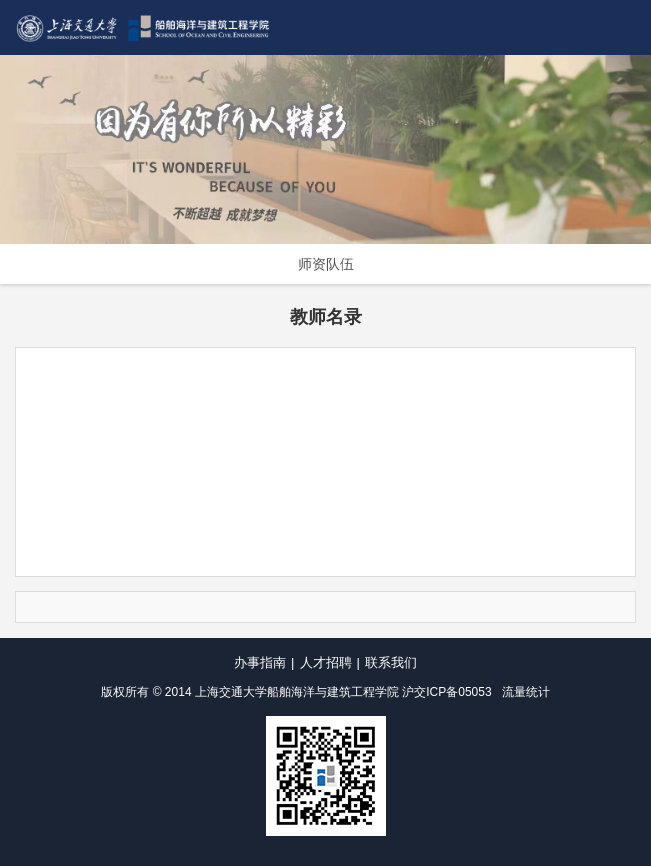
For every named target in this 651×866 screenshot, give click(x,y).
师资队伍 (326, 264)
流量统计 (526, 692)
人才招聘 (326, 662)
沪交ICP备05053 (446, 692)
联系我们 (391, 662)
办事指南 (260, 662)
